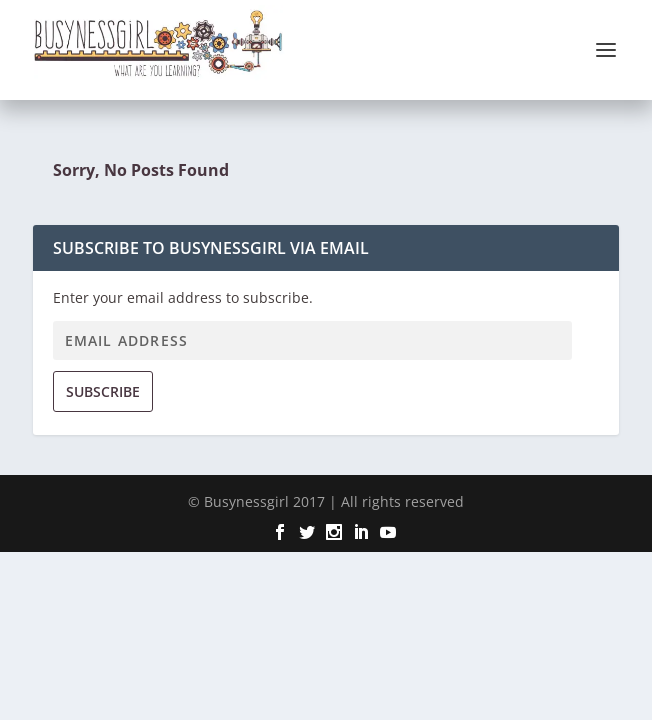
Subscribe (103, 391)
